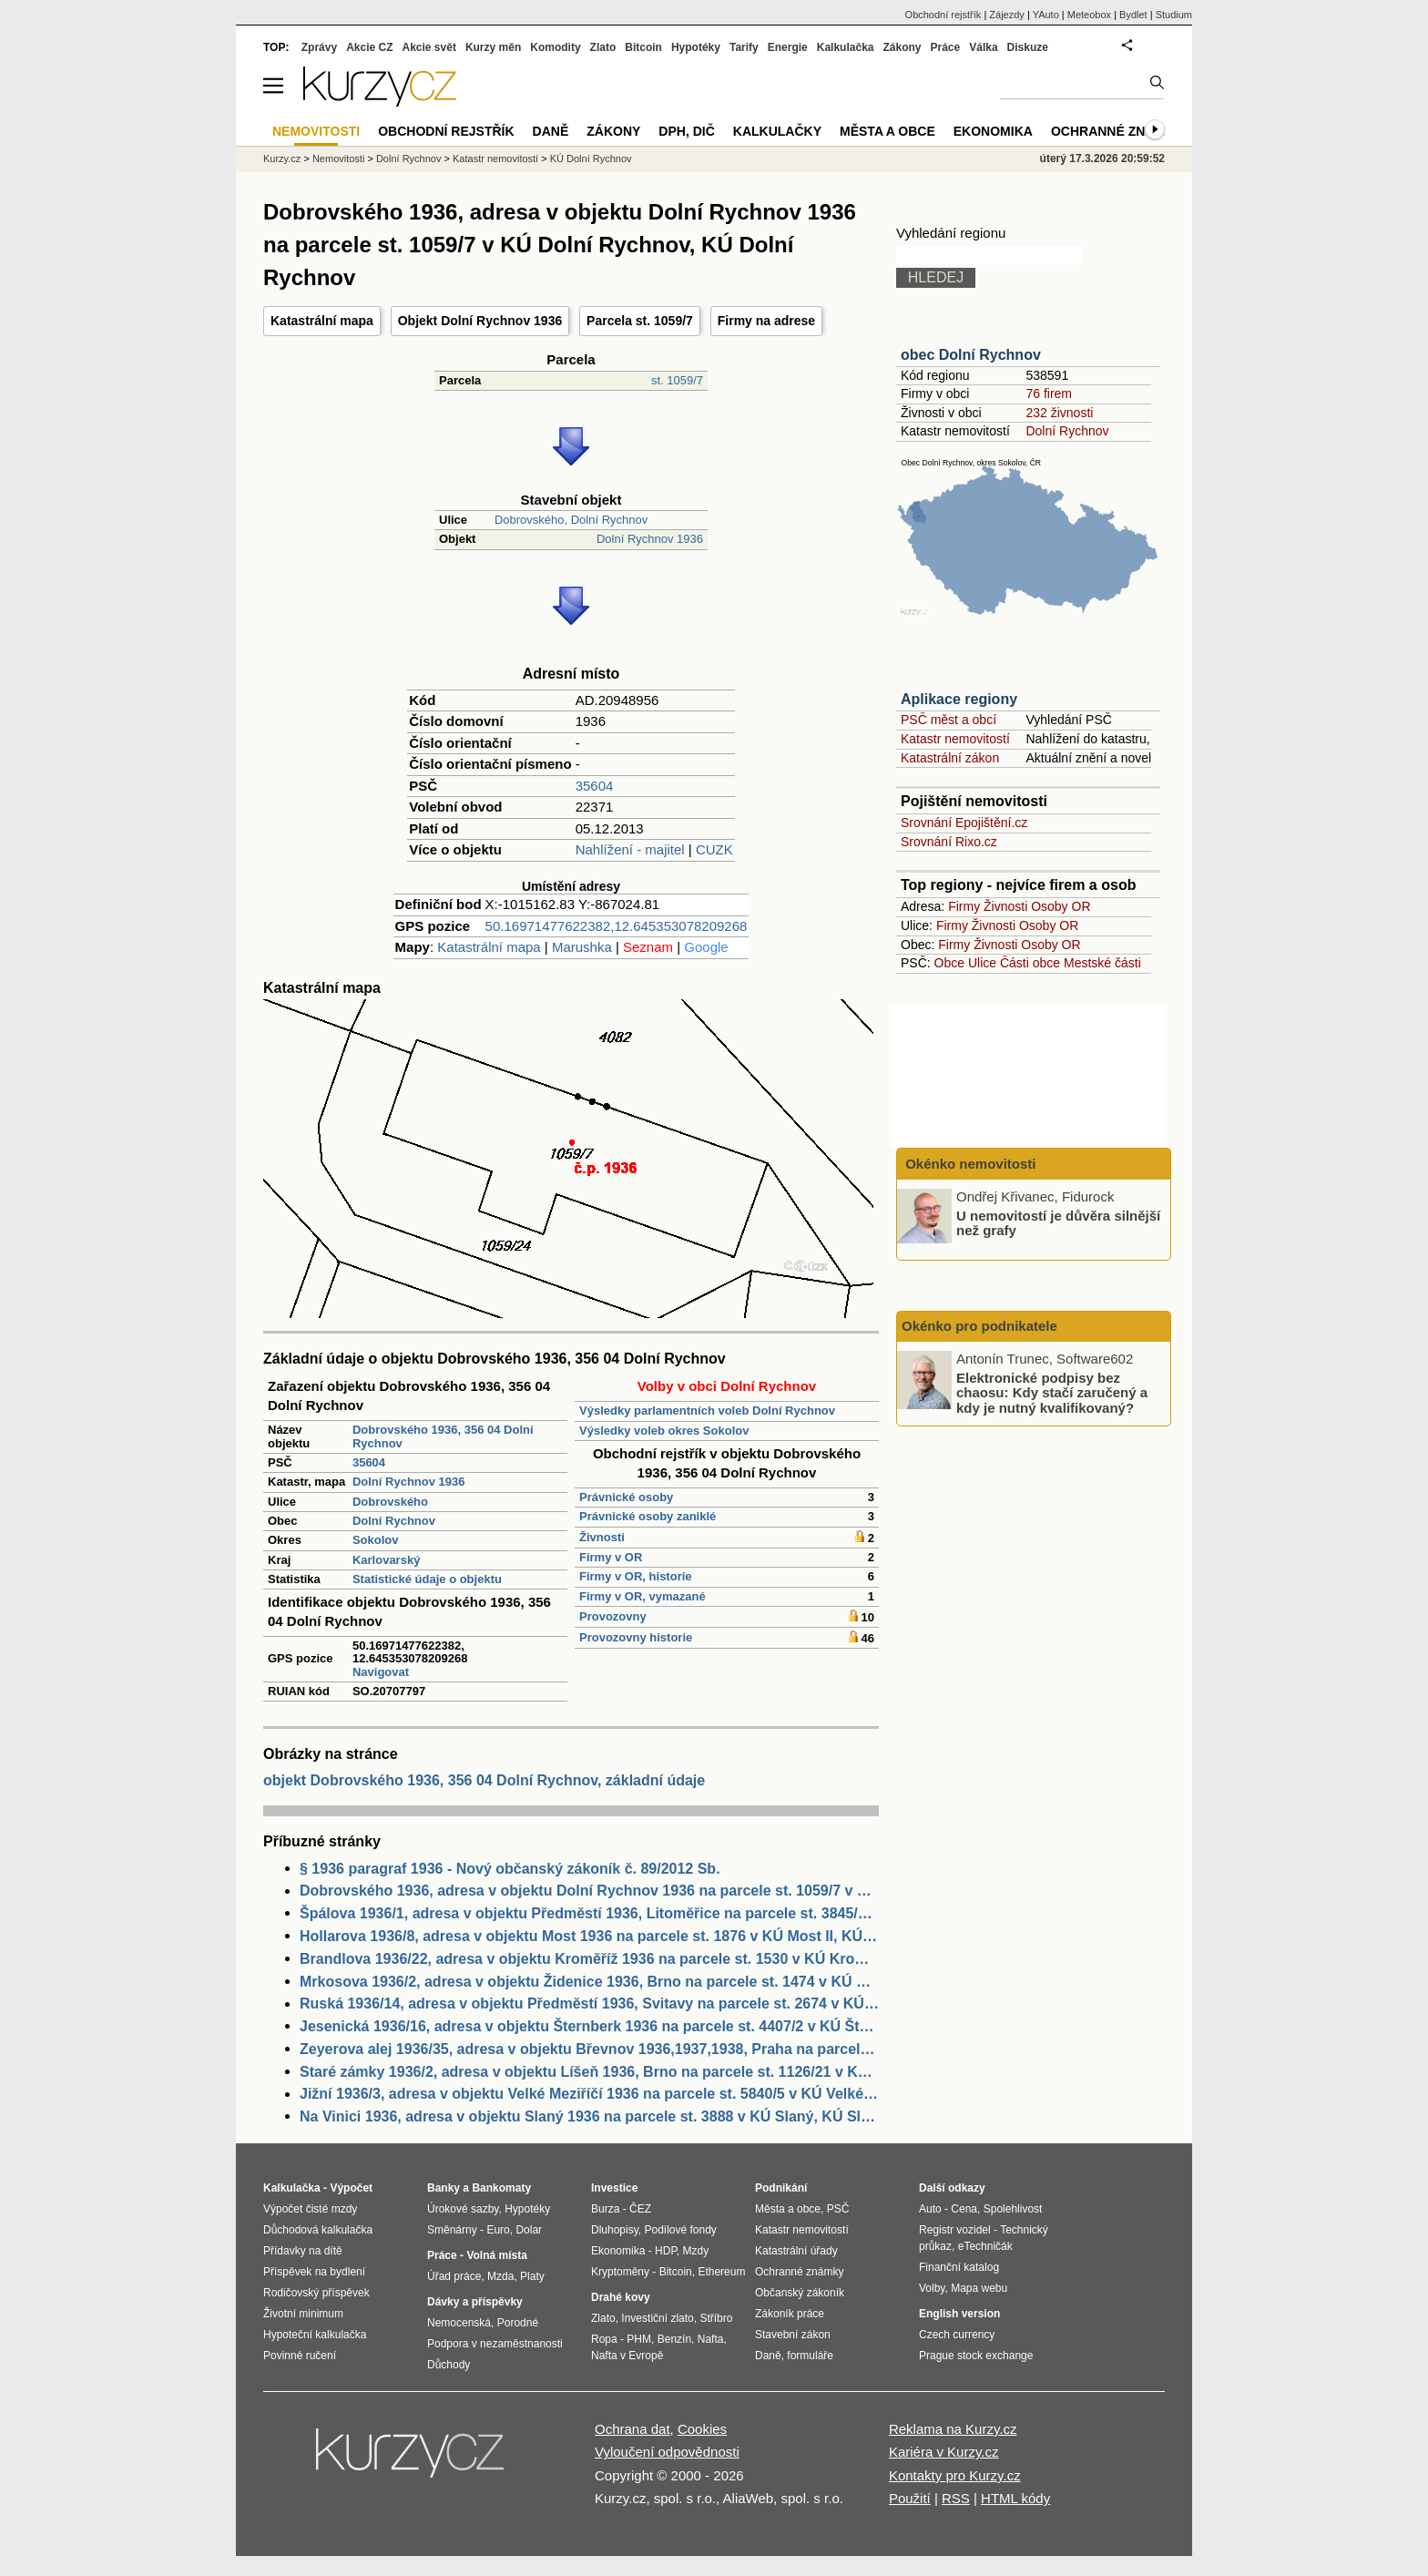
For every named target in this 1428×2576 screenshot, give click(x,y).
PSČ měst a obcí (948, 719)
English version (959, 2313)
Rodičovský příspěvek (316, 2292)
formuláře (810, 2355)
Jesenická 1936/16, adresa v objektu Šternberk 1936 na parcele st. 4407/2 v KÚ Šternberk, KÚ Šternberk (589, 2026)
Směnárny (452, 2229)
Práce (946, 47)
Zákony (901, 47)
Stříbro (715, 2318)
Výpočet (351, 2188)
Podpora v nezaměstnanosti (495, 2343)
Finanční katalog (959, 2267)
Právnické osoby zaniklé (647, 1516)
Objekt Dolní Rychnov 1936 (480, 320)
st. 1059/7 (677, 380)
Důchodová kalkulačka (317, 2229)
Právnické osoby (626, 1497)
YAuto (1046, 14)
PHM (639, 2339)
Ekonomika (993, 131)
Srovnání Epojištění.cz (964, 822)
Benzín (674, 2339)
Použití (910, 2498)
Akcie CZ (369, 47)
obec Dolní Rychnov (971, 355)
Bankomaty (501, 2188)
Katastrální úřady (796, 2250)
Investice (614, 2188)
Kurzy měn (493, 47)
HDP (666, 2250)
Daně (551, 131)
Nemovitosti (338, 158)
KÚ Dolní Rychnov (591, 158)
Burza (605, 2209)
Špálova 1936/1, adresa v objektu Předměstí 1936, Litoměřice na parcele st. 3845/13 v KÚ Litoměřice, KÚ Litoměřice (589, 1913)
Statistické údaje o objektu (427, 1579)
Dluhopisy (614, 2229)
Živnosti (602, 1537)
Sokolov (375, 1540)
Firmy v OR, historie (635, 1576)
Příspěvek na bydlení (314, 2271)
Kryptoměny (620, 2271)
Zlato (603, 47)
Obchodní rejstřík (943, 14)
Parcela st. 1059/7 (639, 320)
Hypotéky (695, 47)
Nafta (711, 2339)
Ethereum (721, 2271)
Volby (931, 2288)
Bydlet (1133, 14)
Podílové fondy (680, 2229)
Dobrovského (390, 1501)
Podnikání (781, 2188)
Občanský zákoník (799, 2292)
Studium (1174, 14)
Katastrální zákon (950, 758)
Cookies (702, 2429)
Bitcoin (643, 47)
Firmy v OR (610, 1557)
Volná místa (496, 2255)
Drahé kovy (620, 2297)
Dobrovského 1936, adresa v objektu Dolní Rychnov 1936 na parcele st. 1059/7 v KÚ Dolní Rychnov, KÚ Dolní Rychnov (589, 1890)
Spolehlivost (1013, 2209)
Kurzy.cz (282, 158)
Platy (532, 2276)
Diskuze (1027, 47)
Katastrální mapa (321, 320)
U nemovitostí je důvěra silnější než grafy (1058, 1222)
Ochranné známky (1117, 131)
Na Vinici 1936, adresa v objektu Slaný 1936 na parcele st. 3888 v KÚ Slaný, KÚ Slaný (589, 2116)
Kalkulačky (777, 131)
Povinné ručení (299, 2355)
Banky (443, 2188)
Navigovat (380, 1672)
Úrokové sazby (462, 2209)
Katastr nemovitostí (955, 738)
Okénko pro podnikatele (979, 1326)
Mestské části (1102, 963)
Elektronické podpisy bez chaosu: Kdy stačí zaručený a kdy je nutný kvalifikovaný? (1052, 1392)
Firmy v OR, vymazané (642, 1596)
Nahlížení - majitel (630, 849)
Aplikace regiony (959, 699)
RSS (956, 2498)
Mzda (500, 2276)
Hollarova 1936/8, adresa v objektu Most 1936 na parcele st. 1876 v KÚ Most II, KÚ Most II (589, 1936)
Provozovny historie (635, 1637)
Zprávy (319, 47)
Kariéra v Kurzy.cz (944, 2451)
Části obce (1030, 963)
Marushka (582, 947)
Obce (949, 963)
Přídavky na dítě (302, 2250)
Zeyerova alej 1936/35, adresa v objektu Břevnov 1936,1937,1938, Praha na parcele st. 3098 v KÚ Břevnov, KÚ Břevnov (589, 2049)
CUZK (714, 849)
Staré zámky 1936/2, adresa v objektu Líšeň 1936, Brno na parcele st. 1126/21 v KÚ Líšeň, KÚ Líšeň (589, 2072)
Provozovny (613, 1616)
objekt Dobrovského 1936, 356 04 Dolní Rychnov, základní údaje (484, 1780)
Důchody (448, 2364)
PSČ (838, 2209)
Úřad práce (454, 2276)
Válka (983, 47)
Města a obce (887, 131)
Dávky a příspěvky (475, 2301)
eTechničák (985, 2246)
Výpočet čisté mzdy (310, 2209)
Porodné (517, 2322)
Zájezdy (1007, 14)
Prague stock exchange (976, 2355)
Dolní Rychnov (393, 1521)
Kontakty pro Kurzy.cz (955, 2475)
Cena (964, 2209)
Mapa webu (979, 2288)
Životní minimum (303, 2313)
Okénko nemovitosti (969, 1163)
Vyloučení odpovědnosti (667, 2451)
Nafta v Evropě (627, 2355)
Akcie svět (429, 47)
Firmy (964, 906)
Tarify (744, 47)
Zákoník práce (789, 2313)
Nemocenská (459, 2322)
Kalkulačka (845, 47)
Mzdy (696, 2250)
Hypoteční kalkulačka (314, 2334)
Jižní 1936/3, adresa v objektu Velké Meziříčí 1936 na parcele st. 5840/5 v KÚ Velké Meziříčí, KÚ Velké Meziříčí (589, 2093)
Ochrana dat (632, 2429)
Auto (930, 2209)
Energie (788, 47)
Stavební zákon (793, 2334)
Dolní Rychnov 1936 (650, 539)
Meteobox (1089, 14)
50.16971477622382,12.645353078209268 (616, 926)
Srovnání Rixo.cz (949, 841)
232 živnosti (1059, 412)
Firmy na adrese (766, 320)
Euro (497, 2229)
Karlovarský (386, 1560)
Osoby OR (1060, 906)
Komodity (555, 47)
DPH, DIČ (686, 131)
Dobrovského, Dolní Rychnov (571, 519)
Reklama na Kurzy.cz (953, 2429)
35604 (595, 785)
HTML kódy (1015, 2498)
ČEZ (640, 2209)
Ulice (982, 963)
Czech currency (956, 2334)
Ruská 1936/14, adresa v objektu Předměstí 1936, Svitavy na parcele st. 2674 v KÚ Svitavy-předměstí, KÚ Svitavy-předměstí (589, 2003)
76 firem (1048, 393)
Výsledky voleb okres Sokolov (664, 1430)
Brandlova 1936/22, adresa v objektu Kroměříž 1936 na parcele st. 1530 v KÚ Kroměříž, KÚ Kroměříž (589, 1959)
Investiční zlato (657, 2318)
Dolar (528, 2229)
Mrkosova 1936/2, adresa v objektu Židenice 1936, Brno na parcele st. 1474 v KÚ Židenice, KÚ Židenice (589, 1981)
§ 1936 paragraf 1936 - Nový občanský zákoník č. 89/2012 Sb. (510, 1868)
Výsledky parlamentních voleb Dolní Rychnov (707, 1410)
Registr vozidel (955, 2229)
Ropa (604, 2339)
